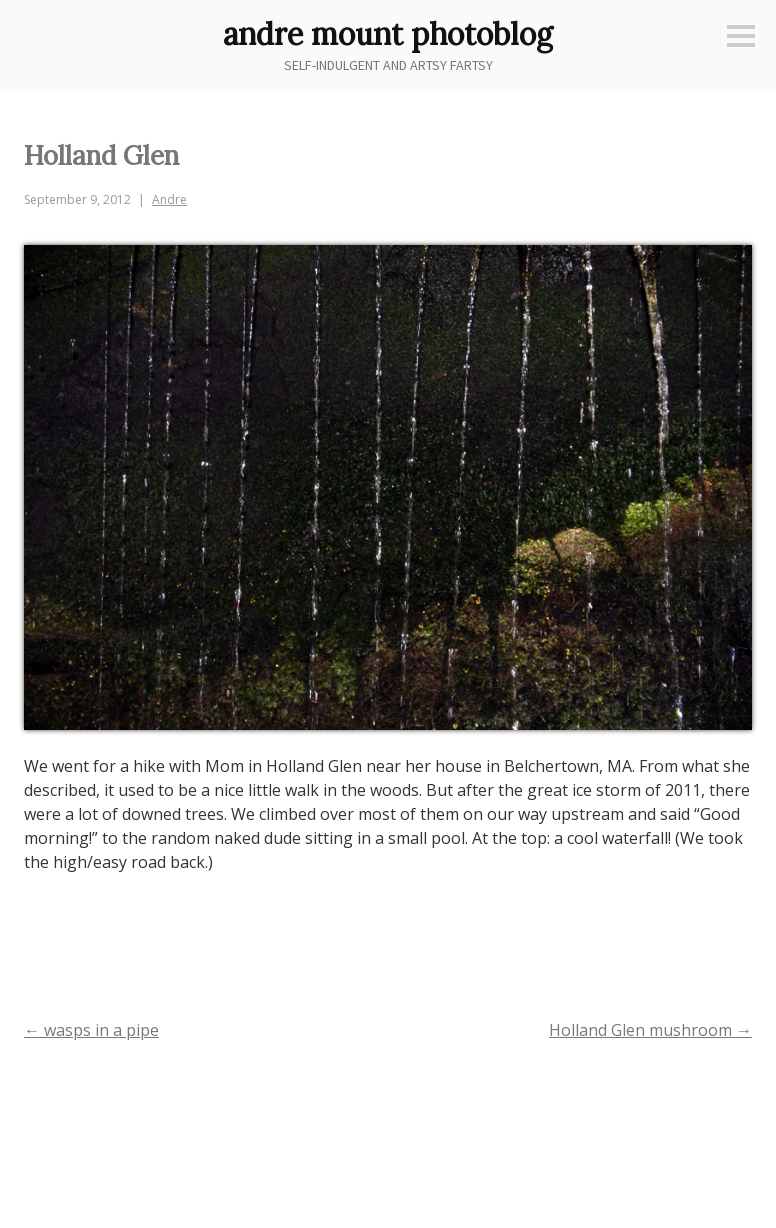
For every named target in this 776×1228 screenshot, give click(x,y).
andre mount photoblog (388, 34)
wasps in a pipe (91, 1030)
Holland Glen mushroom (650, 1030)
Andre (169, 199)
